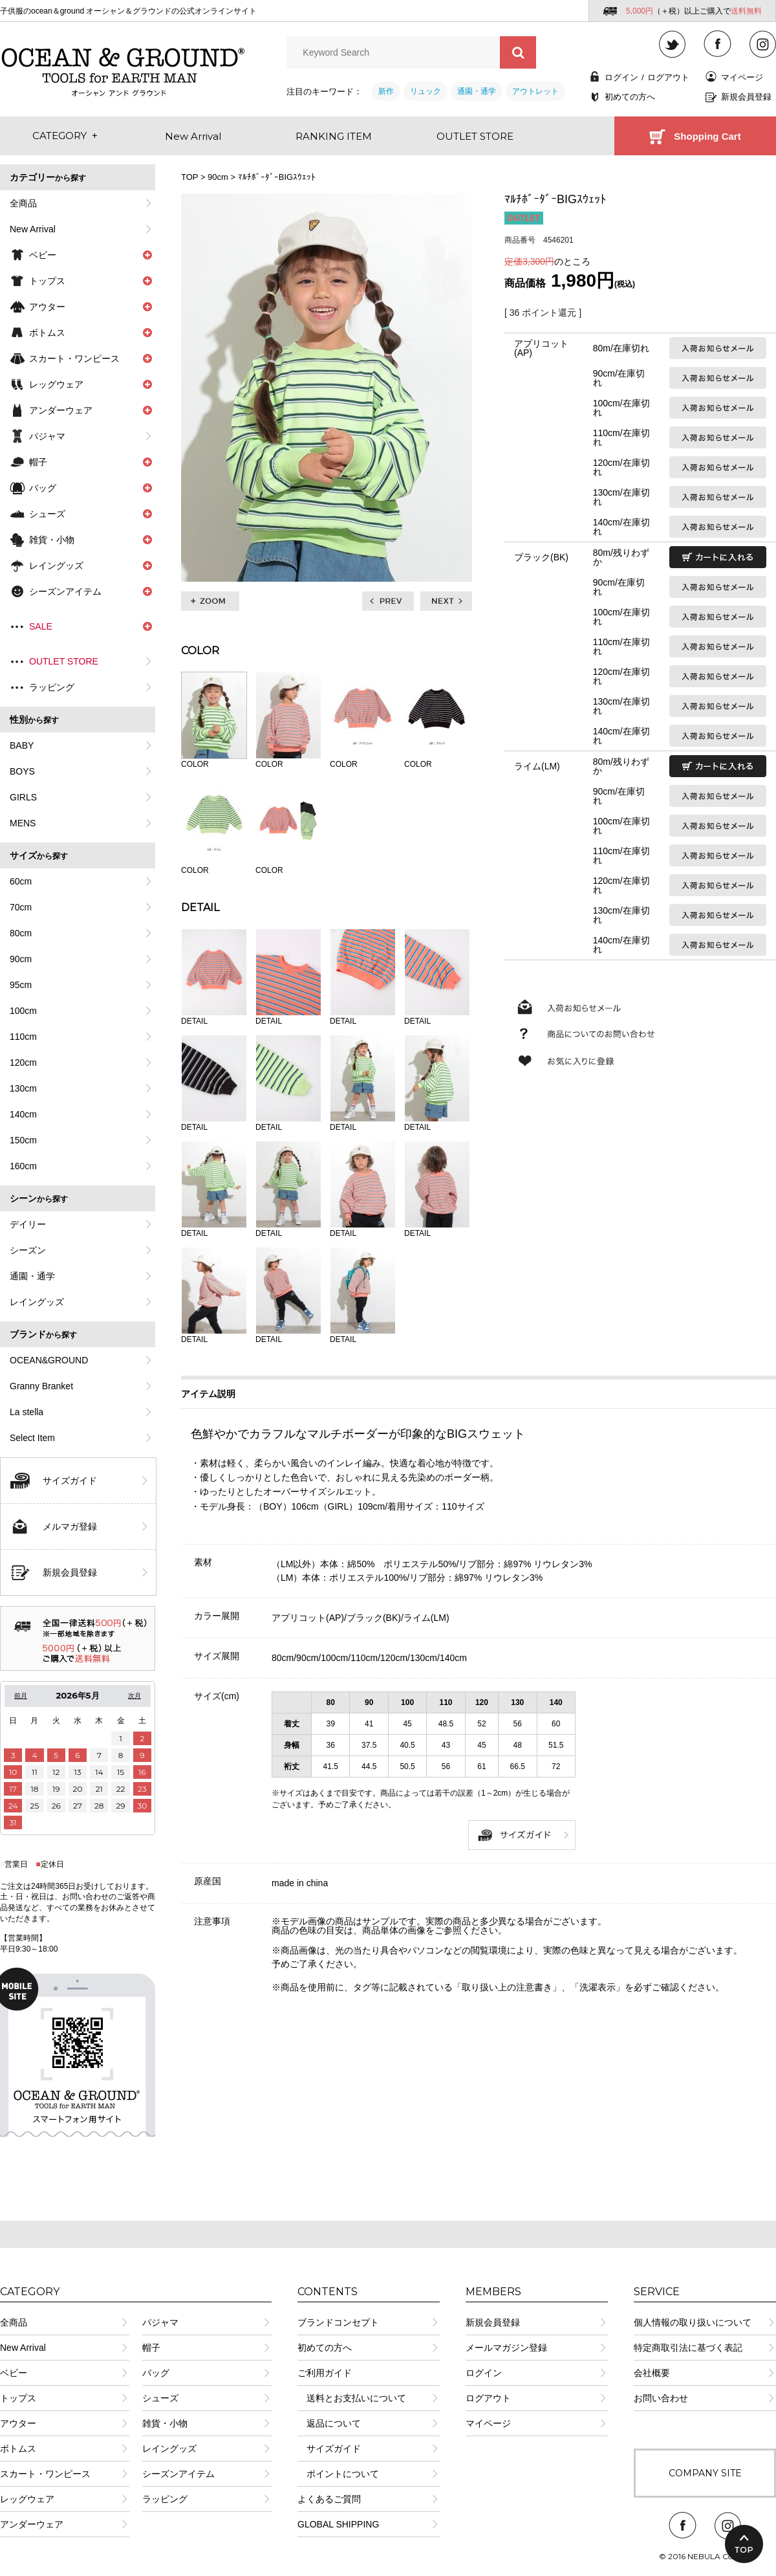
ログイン (621, 77)
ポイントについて (338, 2474)
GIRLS (23, 797)
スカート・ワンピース (45, 2474)
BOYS (22, 771)
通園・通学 (476, 91)
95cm (21, 985)
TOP (189, 177)
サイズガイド (70, 1480)
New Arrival (33, 229)
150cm (23, 1140)
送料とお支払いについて (351, 2398)
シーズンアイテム (178, 2474)
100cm (23, 1011)
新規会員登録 (746, 97)
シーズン (28, 1250)
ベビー (13, 2373)
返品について (329, 2423)
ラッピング (51, 687)
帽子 (151, 2347)
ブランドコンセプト (338, 2322)
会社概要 (652, 2373)
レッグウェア (27, 2499)
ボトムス (18, 2448)
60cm (21, 881)
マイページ (742, 77)
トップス (18, 2398)
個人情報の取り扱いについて (692, 2322)
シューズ (160, 2398)
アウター (18, 2423)
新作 (386, 91)
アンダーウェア (31, 2524)
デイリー (28, 1224)
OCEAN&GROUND (49, 1360)
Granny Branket (41, 1386)
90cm (21, 959)
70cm (21, 907)
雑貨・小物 (165, 2423)
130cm (23, 1088)
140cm (23, 1114)
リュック (425, 91)
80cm (21, 933)
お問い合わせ (661, 2398)
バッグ (155, 2373)
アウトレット (535, 91)
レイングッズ (37, 1302)
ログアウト (668, 77)
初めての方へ (630, 97)
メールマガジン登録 (506, 2347)
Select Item (32, 1438)
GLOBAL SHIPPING (338, 2524)
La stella (26, 1412)
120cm (23, 1062)
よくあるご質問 (329, 2499)
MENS (23, 823)
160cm (23, 1166)
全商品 (23, 203)
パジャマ (47, 436)
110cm (23, 1036)
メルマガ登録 (70, 1526)
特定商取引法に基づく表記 (688, 2347)
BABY (22, 745)
